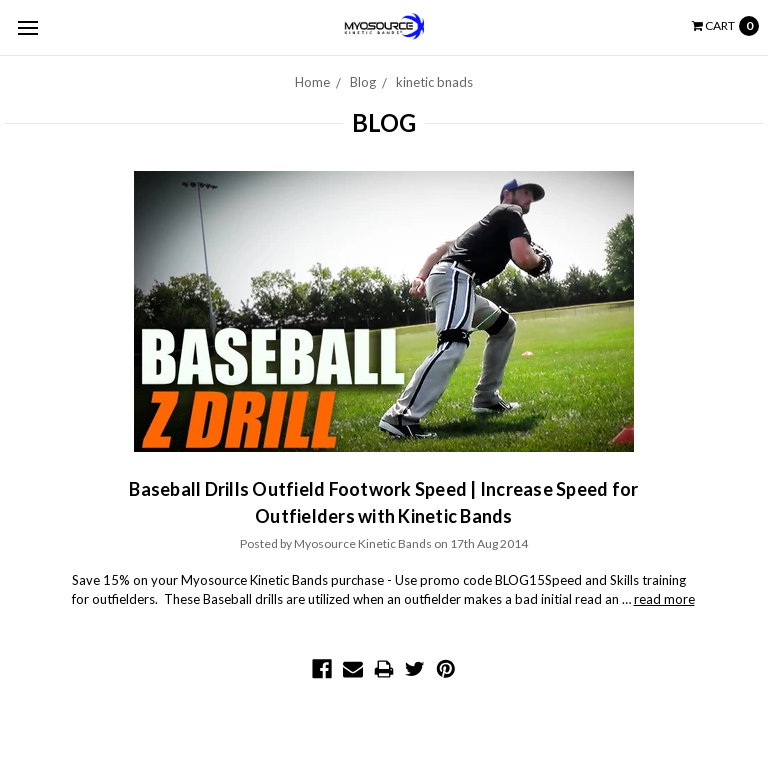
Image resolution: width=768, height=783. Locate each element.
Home (312, 82)
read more (664, 599)
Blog (363, 82)
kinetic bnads (434, 82)
